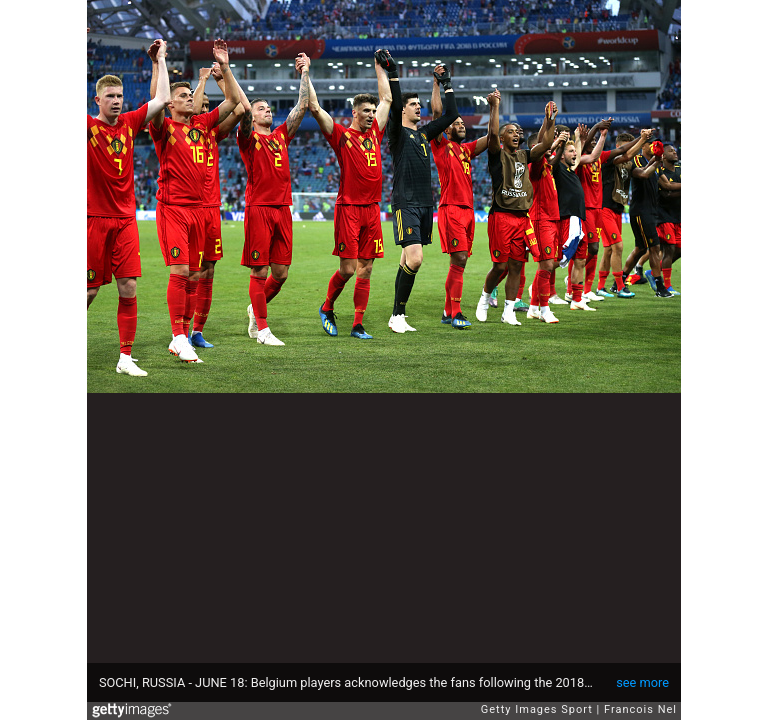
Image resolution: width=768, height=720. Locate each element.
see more (642, 682)
